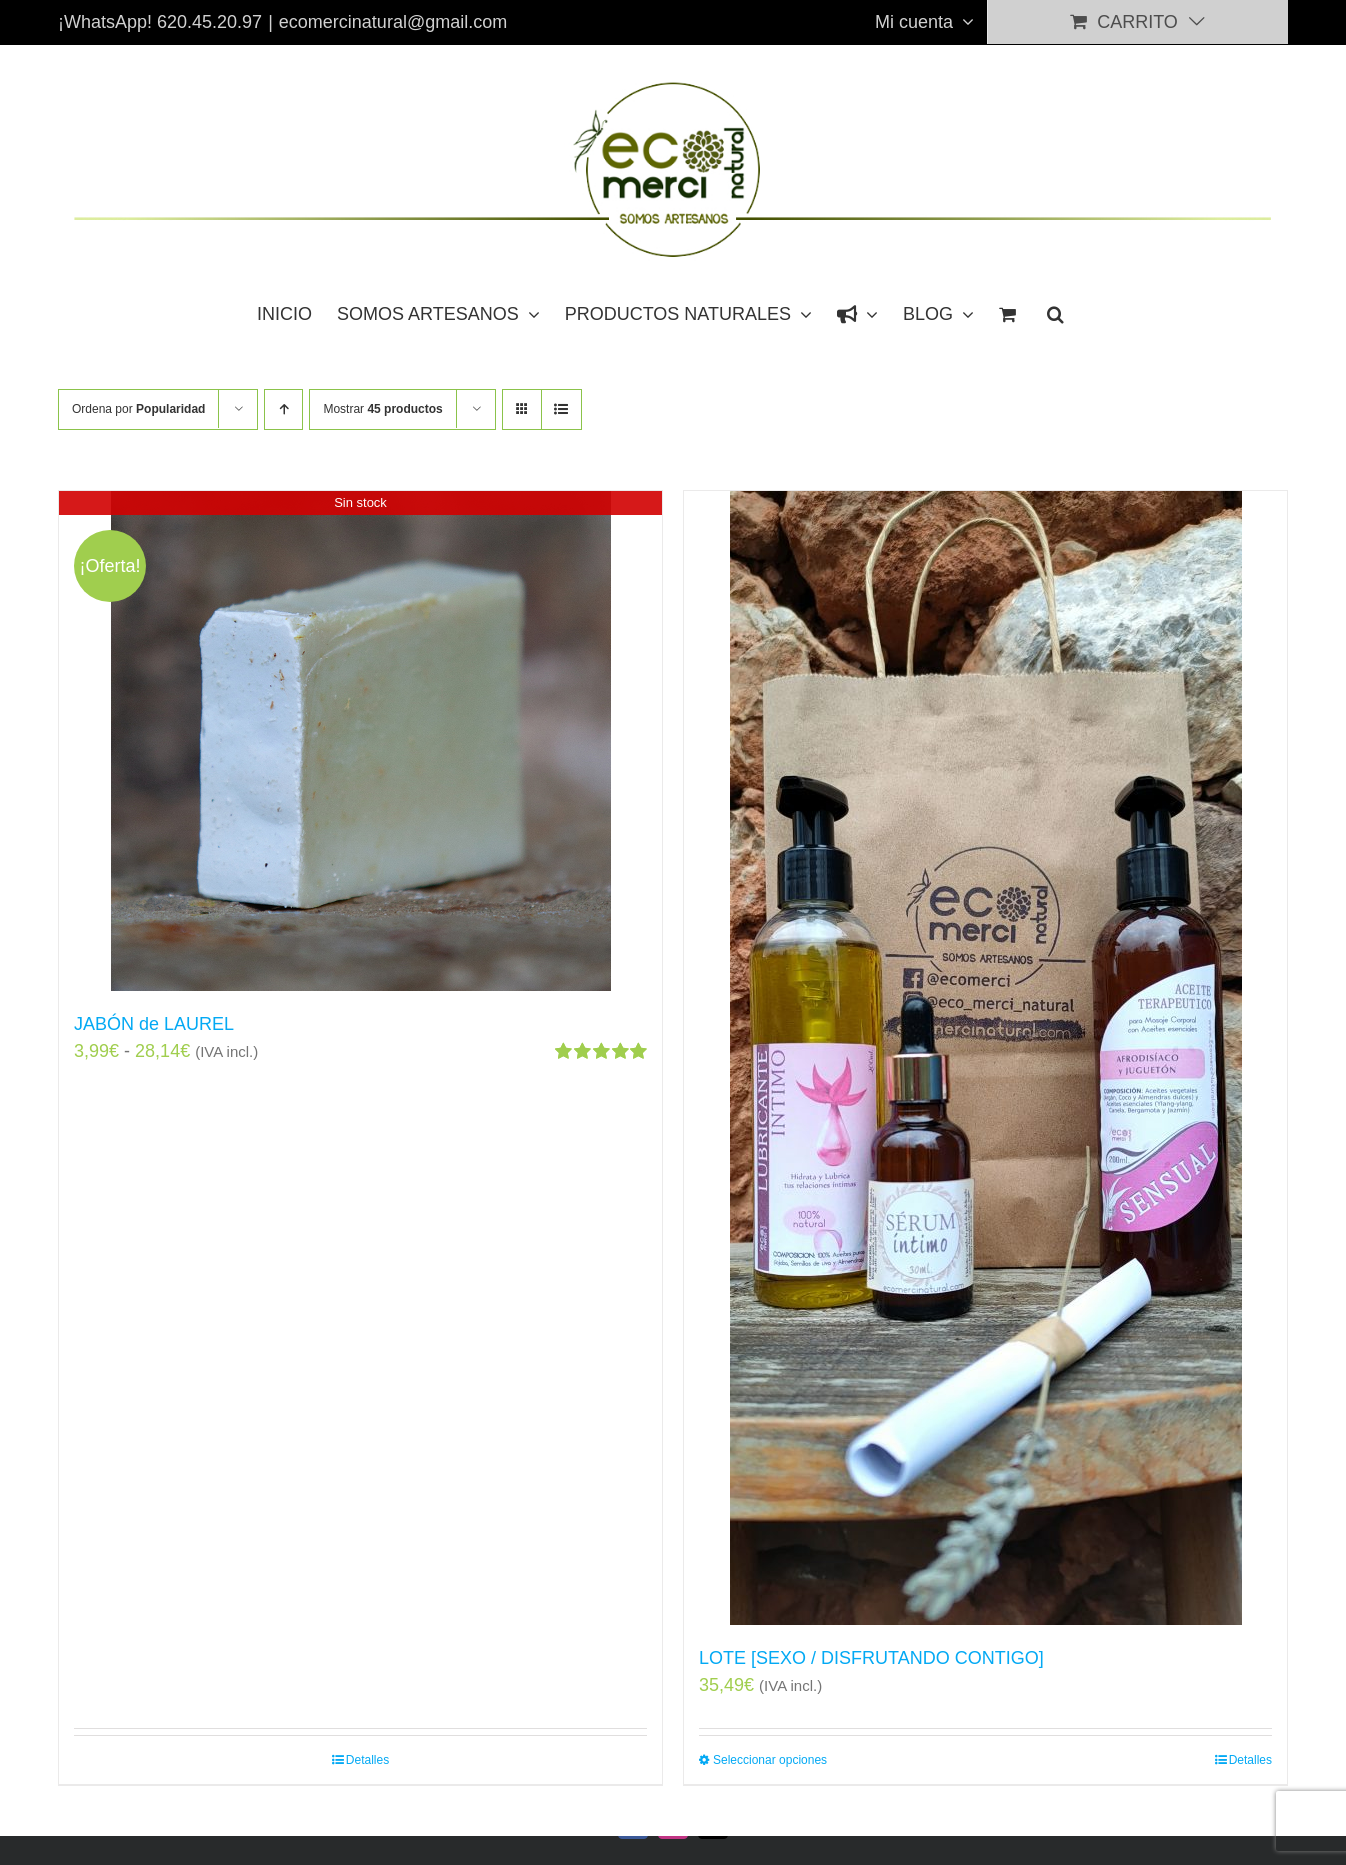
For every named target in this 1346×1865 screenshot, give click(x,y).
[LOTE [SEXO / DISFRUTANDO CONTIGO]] (985, 1058)
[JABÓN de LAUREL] (360, 741)
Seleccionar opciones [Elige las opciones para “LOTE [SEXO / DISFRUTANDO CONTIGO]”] (770, 1760)
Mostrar (382, 409)
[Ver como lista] (561, 409)
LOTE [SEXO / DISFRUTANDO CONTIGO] (871, 1658)
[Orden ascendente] (283, 409)
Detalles (367, 1760)
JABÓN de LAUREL (154, 1024)
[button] (1055, 313)
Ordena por (138, 409)
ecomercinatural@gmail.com (393, 22)
